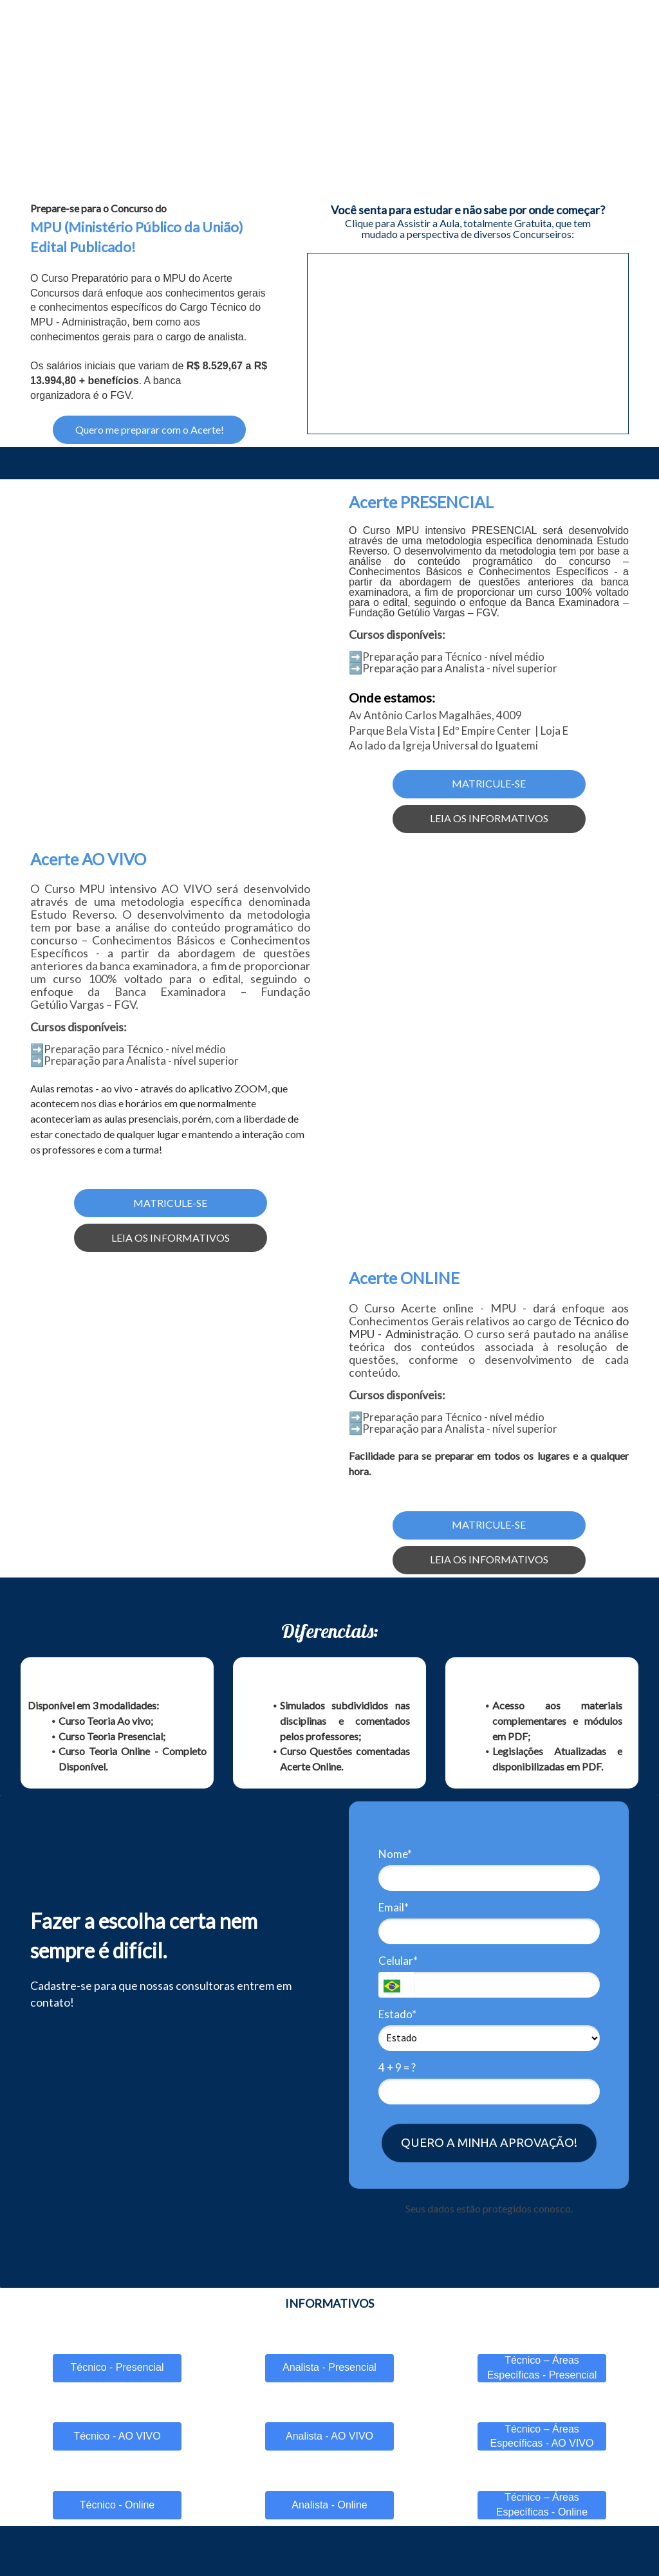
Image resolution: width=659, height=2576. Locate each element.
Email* (393, 1907)
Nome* (395, 1854)
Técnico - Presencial (117, 2367)
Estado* (397, 2014)
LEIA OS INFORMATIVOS (489, 818)
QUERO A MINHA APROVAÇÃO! (489, 2142)
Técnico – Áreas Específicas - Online (542, 2504)
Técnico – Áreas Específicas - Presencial (542, 2367)
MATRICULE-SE (489, 783)
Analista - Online (329, 2504)
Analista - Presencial (329, 2367)
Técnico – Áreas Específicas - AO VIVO (542, 2436)
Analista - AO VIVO (329, 2436)
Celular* (398, 1960)
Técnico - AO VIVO (116, 2436)
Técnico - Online (117, 2504)
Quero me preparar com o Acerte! (149, 429)
